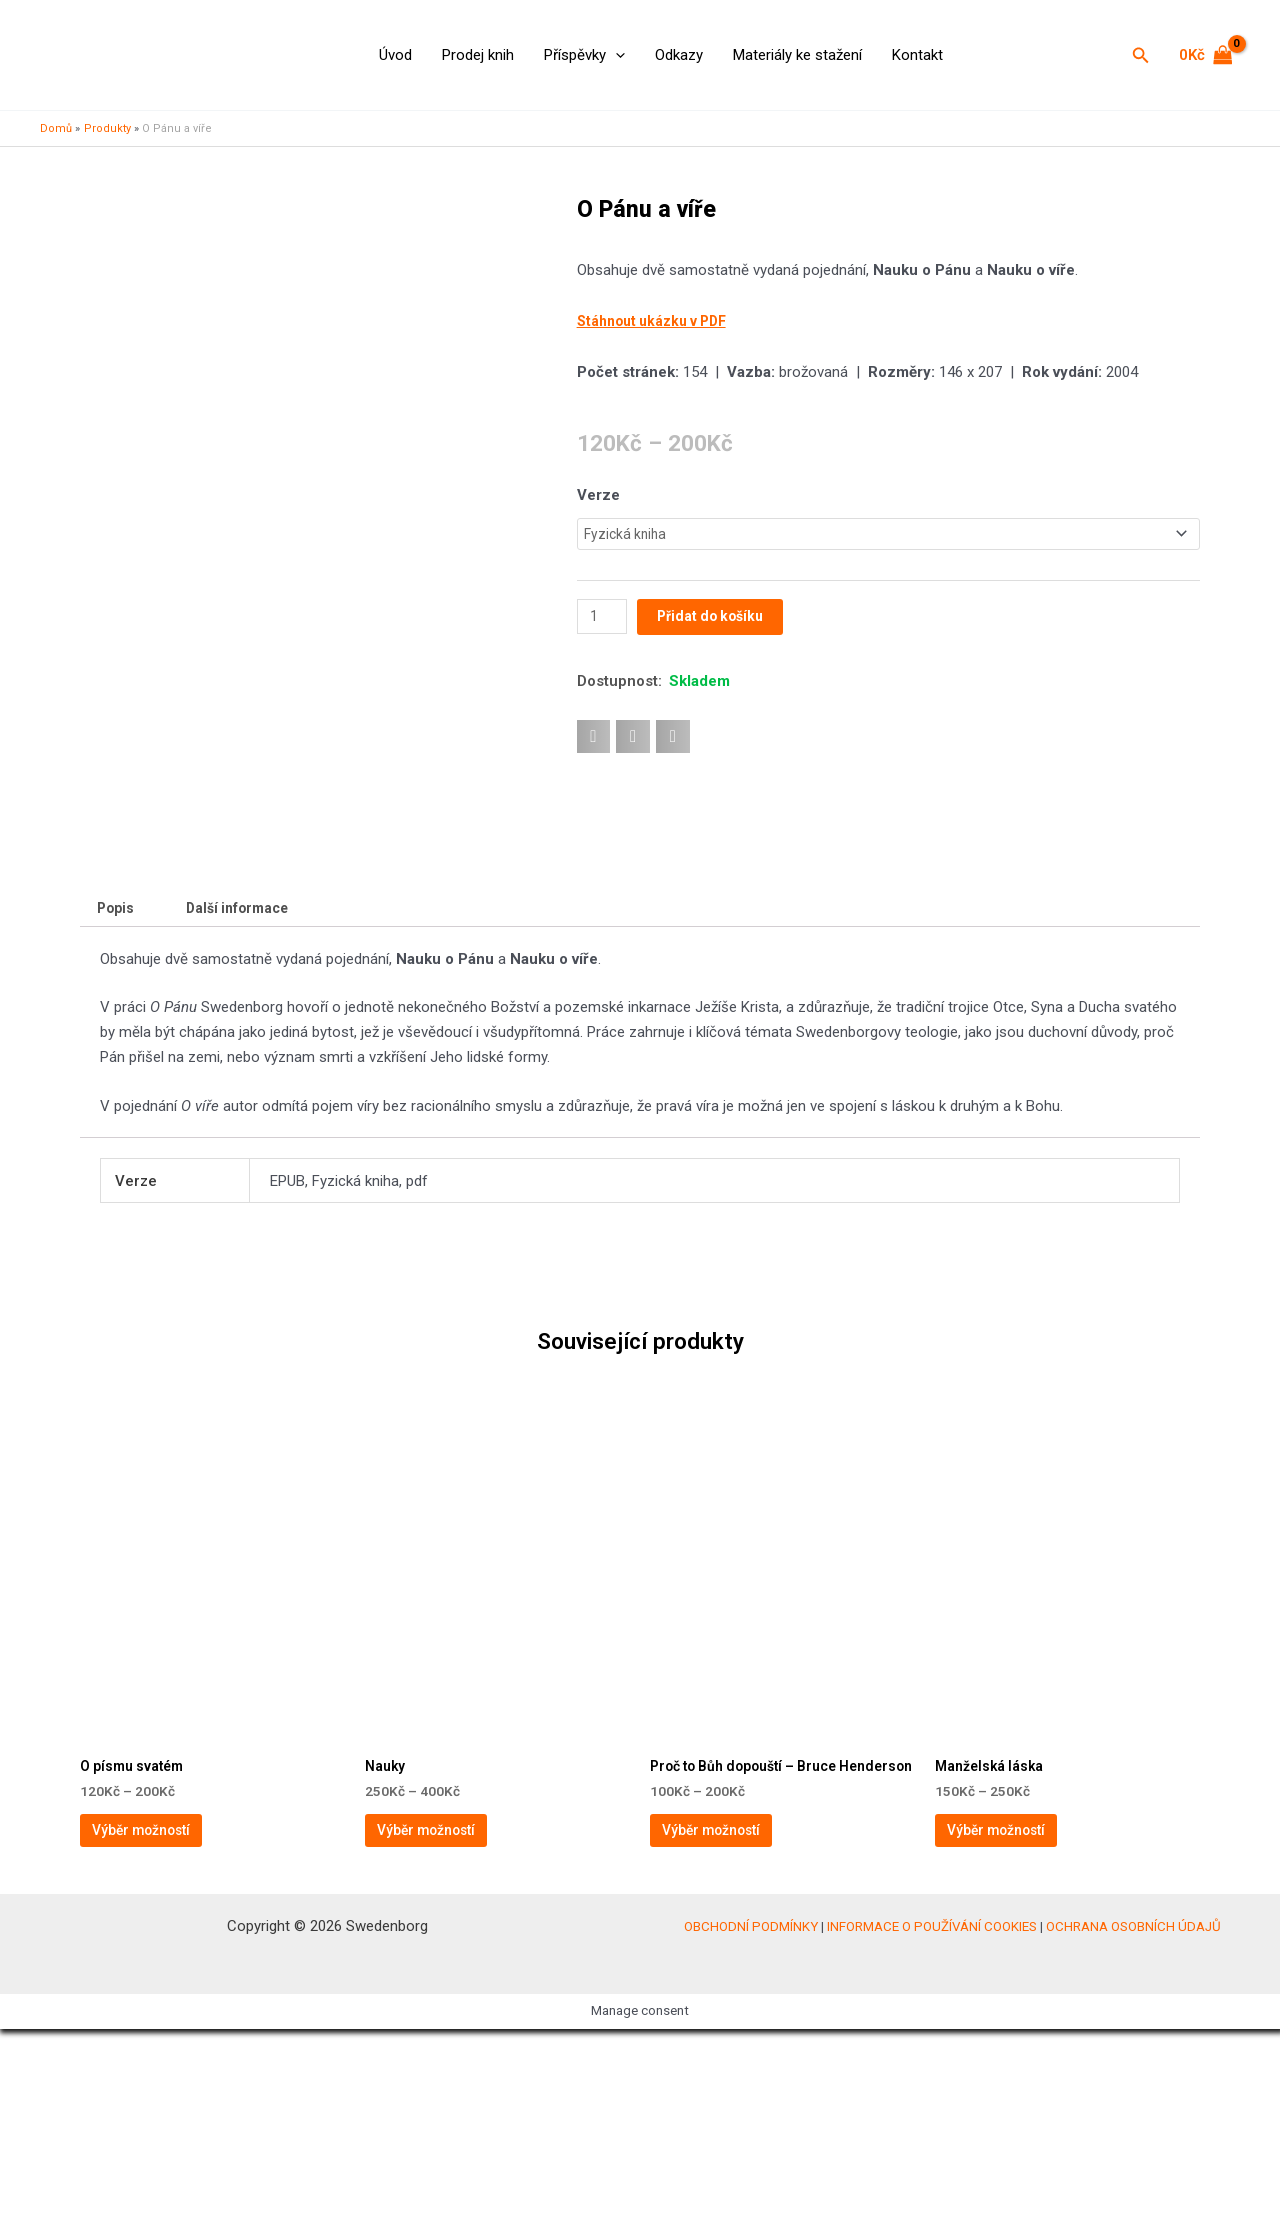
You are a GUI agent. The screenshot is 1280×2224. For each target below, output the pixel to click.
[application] (615, 55)
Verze (598, 495)
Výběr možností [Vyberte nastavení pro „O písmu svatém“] (164, 2000)
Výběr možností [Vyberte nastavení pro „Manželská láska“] (1019, 2000)
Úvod (395, 55)
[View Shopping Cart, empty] (1206, 55)
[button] (1141, 55)
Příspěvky (584, 55)
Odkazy (679, 55)
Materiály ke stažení (797, 55)
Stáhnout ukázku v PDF (658, 321)
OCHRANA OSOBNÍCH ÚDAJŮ (1133, 2121)
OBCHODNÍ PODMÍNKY (751, 2121)
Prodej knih (478, 55)
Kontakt (917, 55)
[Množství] (604, 619)
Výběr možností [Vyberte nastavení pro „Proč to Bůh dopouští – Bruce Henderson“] (734, 2016)
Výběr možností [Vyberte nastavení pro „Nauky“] (449, 2000)
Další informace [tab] (248, 1065)
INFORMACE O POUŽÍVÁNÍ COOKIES (932, 2121)
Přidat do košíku (718, 619)
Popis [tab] (118, 1065)
